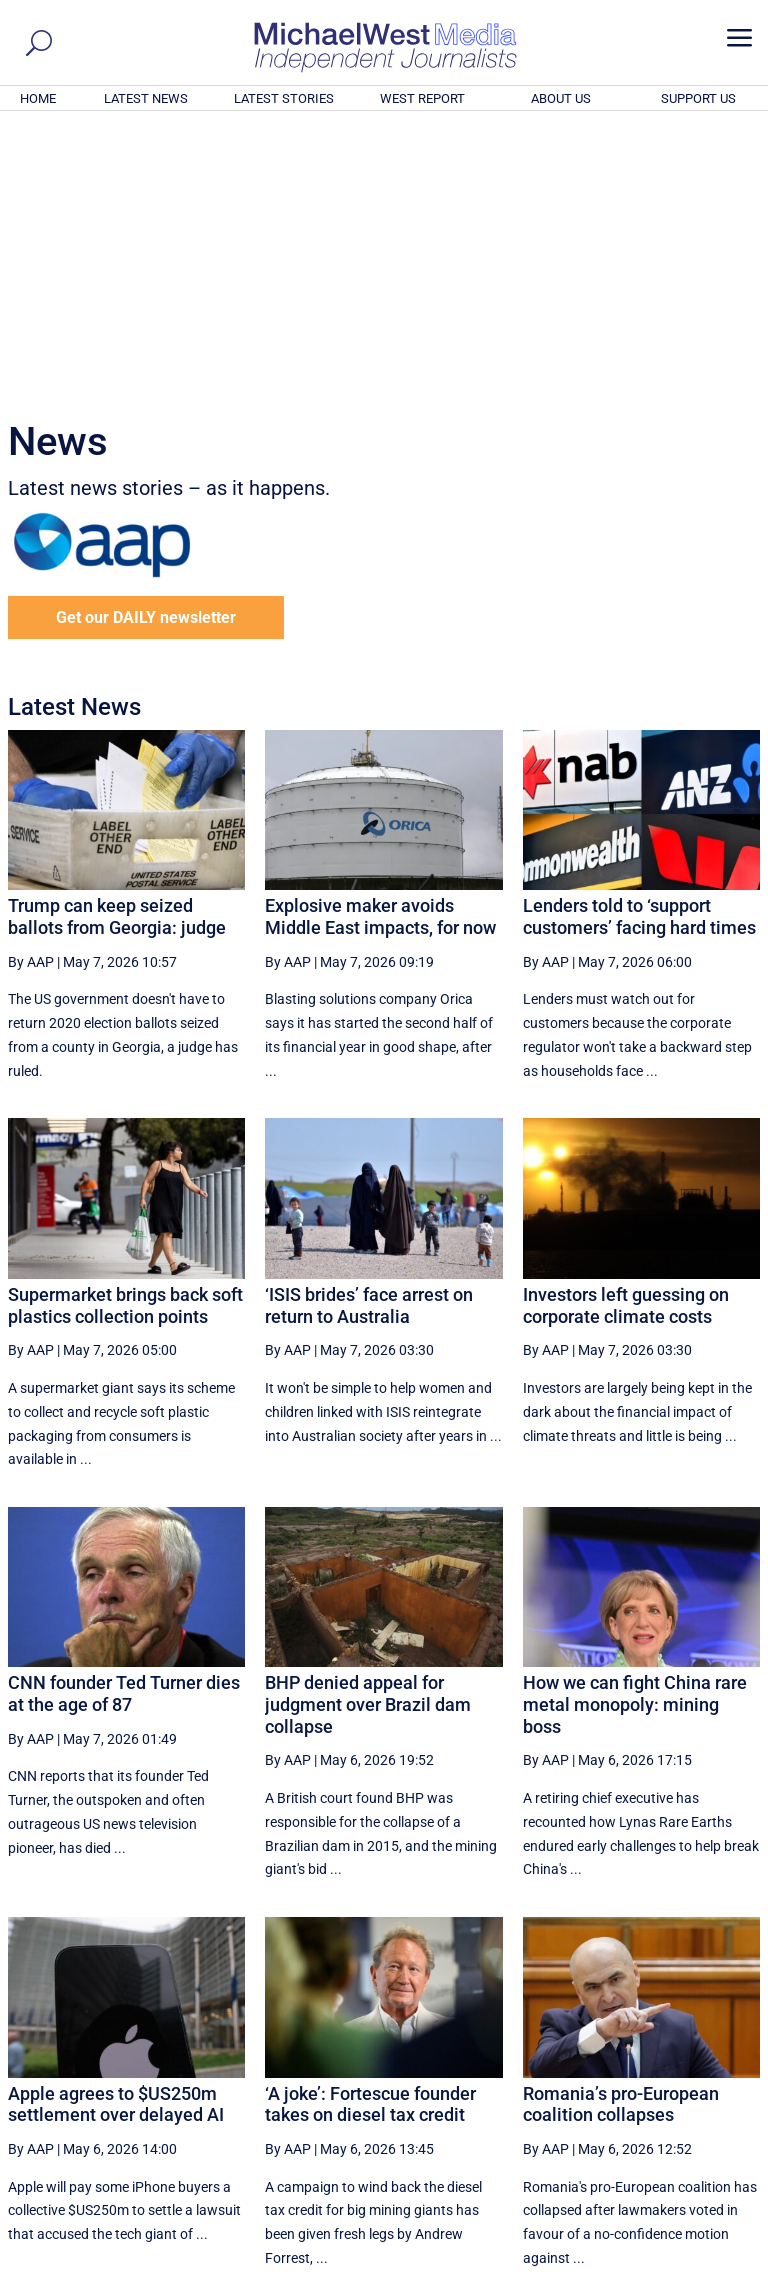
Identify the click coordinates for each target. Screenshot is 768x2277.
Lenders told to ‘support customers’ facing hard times (639, 644)
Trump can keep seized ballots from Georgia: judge (117, 644)
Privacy (725, 2264)
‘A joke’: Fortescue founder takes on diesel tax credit (370, 1832)
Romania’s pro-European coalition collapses (621, 1832)
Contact (668, 2264)
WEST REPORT (422, 98)
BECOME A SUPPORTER (670, 2151)
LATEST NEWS (146, 98)
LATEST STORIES (284, 98)
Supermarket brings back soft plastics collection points (125, 1033)
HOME (38, 98)
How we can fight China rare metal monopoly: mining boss (635, 1432)
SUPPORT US (698, 98)
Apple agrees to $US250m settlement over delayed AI (116, 1832)
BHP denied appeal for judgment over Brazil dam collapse (368, 1432)
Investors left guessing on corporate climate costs (626, 1033)
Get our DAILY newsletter (146, 345)
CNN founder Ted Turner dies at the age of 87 (124, 1421)
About (617, 2264)
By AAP (31, 690)
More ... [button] (705, 2074)
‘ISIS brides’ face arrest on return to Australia (369, 1033)
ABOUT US (561, 98)
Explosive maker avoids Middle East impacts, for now (380, 644)
